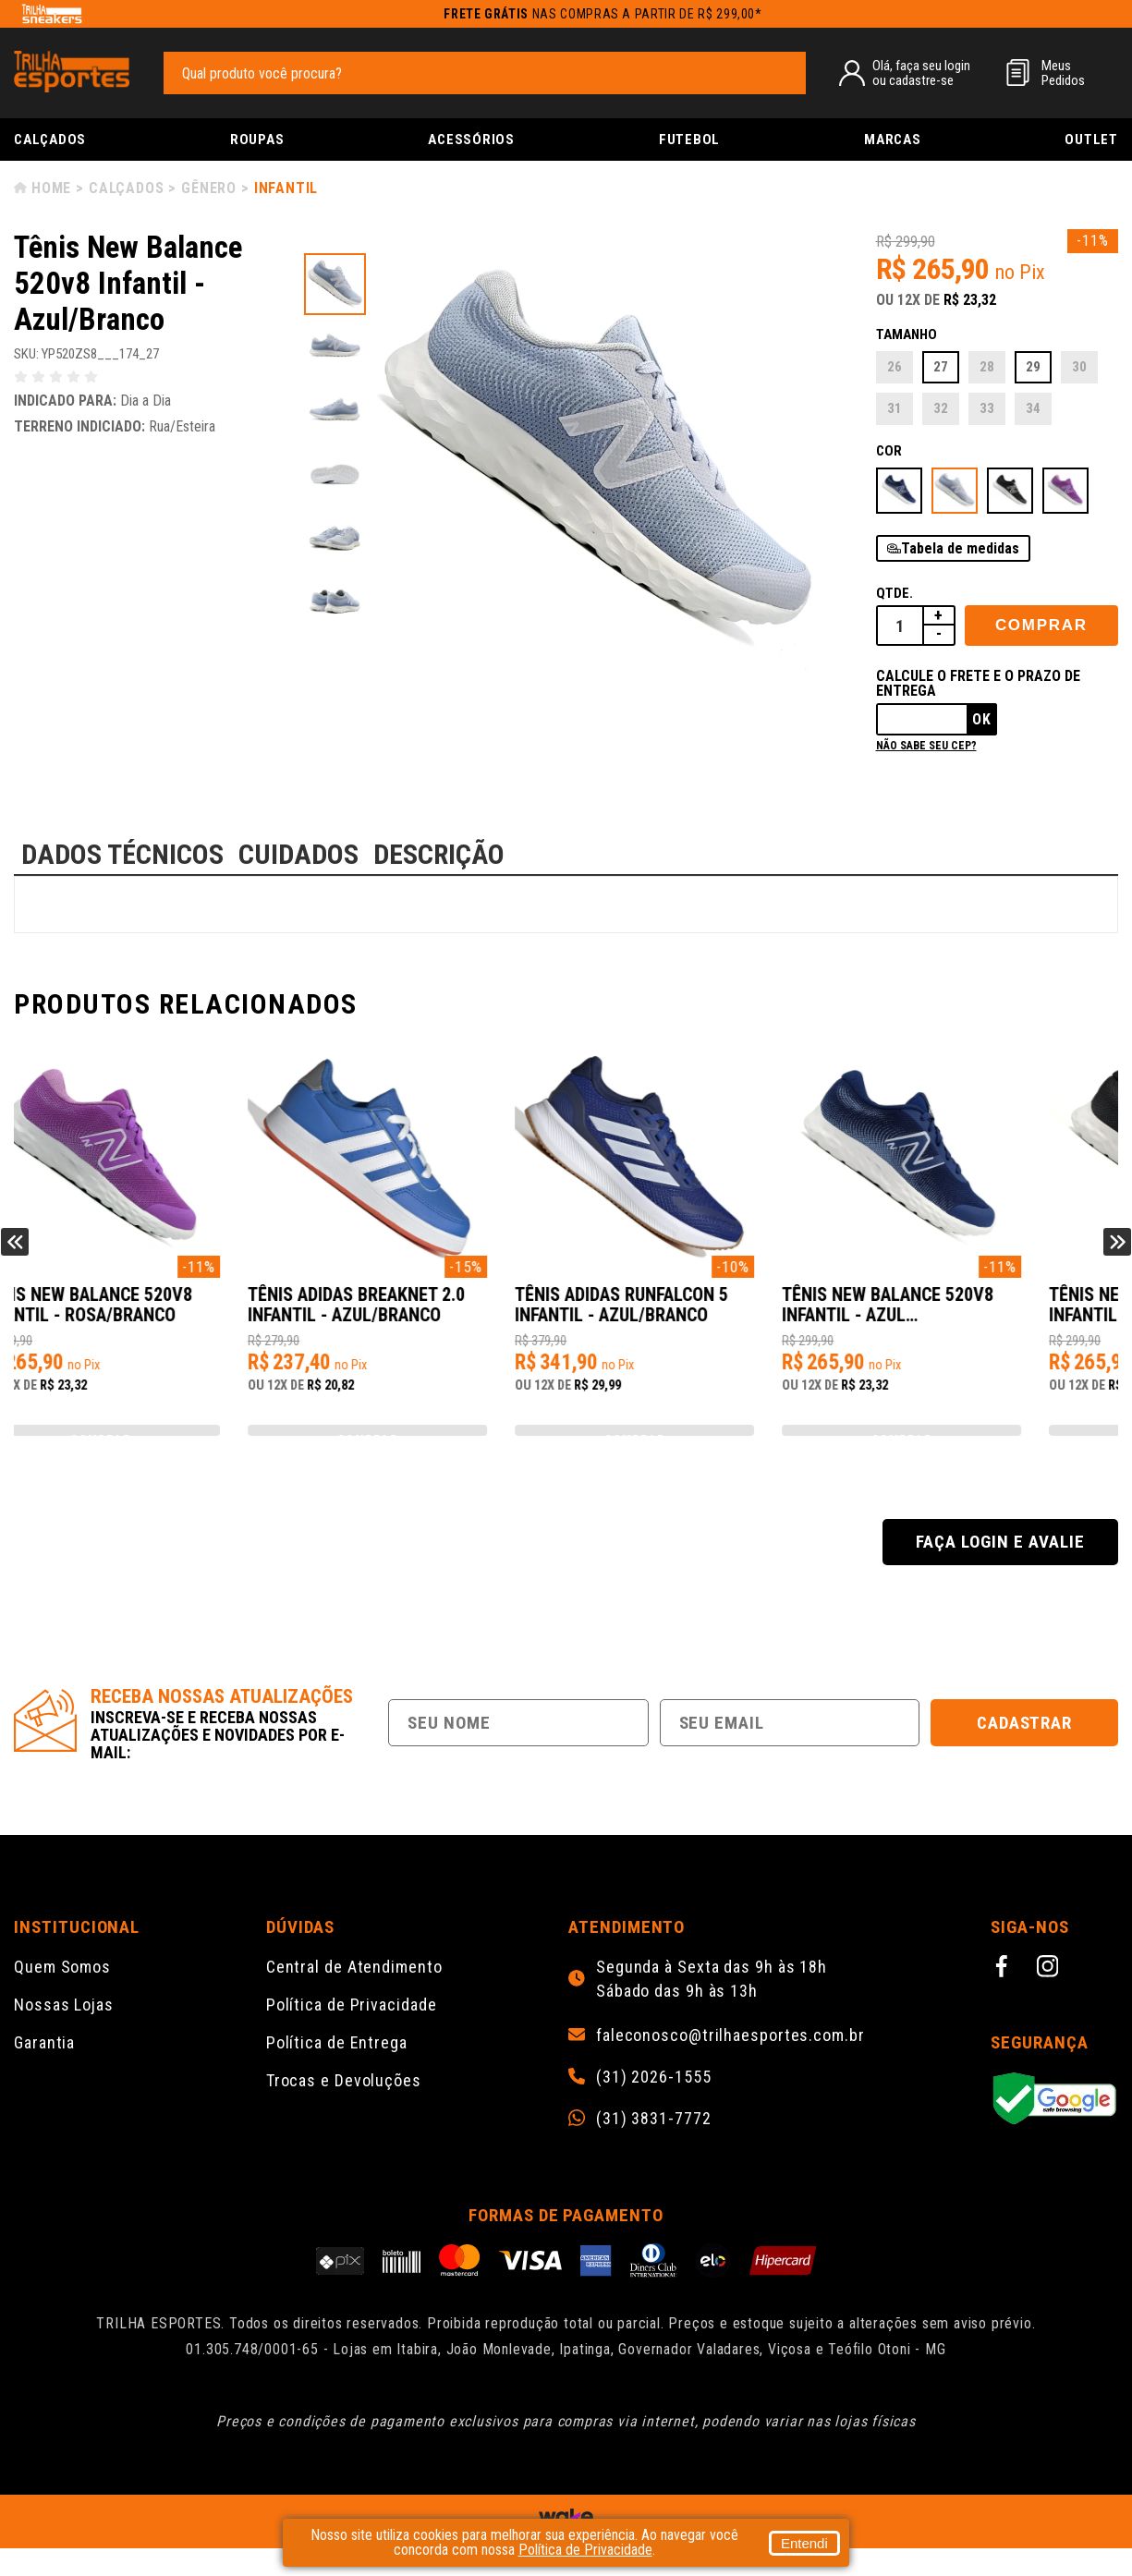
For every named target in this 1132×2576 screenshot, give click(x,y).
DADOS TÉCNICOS (122, 854)
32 (940, 408)
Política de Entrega (337, 2070)
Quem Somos (62, 1994)
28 (987, 366)
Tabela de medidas (960, 548)
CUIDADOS (298, 854)
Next (1117, 1256)
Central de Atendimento (354, 1994)
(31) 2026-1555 (654, 2105)
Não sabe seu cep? (926, 745)
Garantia (44, 2070)
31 (894, 408)
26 (894, 366)
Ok (982, 719)
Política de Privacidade (351, 2032)
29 (1033, 366)
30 (1079, 366)
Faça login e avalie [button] (1000, 1569)
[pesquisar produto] (782, 72)
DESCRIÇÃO (439, 854)
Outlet (1091, 139)
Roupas (257, 139)
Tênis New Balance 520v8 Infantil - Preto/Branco (143, 1314)
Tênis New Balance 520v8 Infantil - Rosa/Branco (419, 1314)
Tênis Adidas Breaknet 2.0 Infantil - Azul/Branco (698, 1314)
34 (1033, 408)
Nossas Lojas (64, 2032)
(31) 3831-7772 (654, 2146)
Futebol (689, 139)
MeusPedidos (1063, 73)
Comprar (1041, 625)
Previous (15, 1256)
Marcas (892, 139)
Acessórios (471, 139)
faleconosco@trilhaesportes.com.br (730, 2063)
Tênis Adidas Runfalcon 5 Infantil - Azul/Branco (972, 1314)
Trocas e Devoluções (343, 2108)
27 (940, 366)
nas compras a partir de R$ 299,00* (603, 13)
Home (51, 188)
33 (987, 408)
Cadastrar (1025, 1750)
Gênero (209, 188)
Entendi (804, 2543)
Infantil (286, 188)
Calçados (50, 139)
